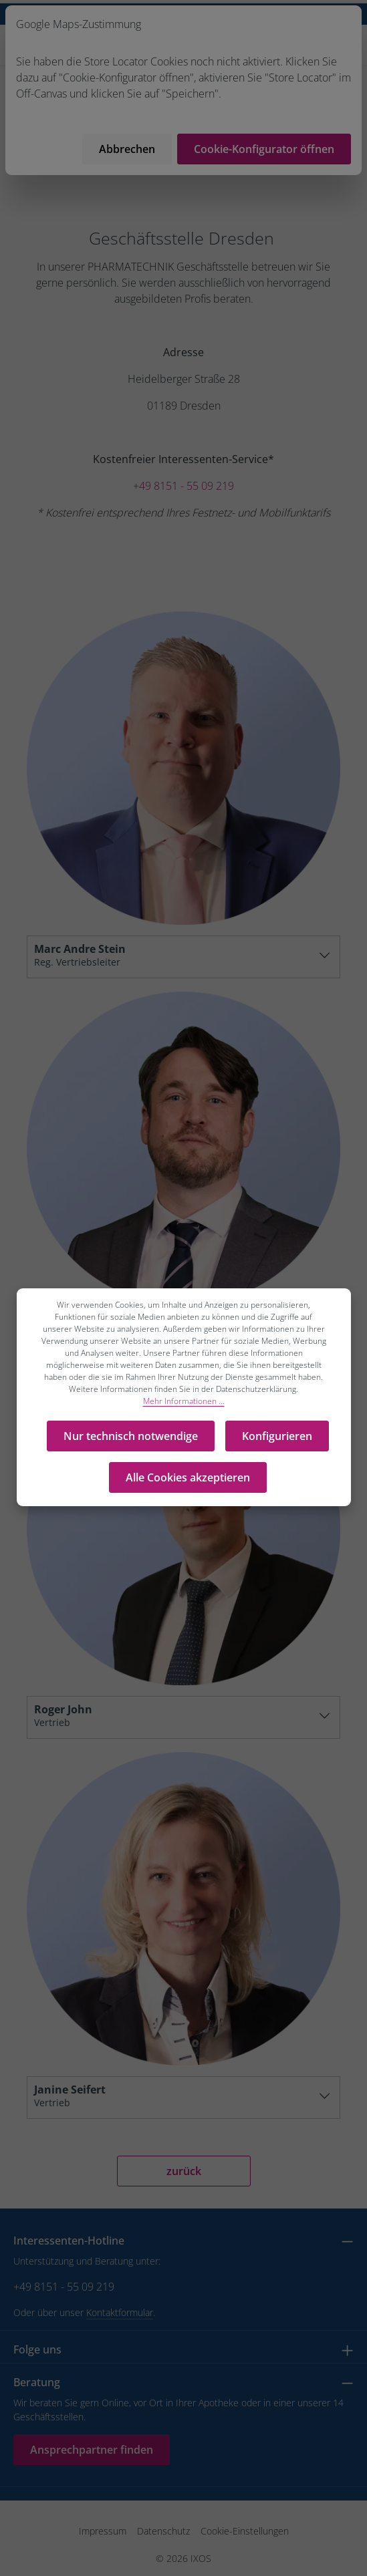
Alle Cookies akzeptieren (188, 1477)
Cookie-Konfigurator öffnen (264, 149)
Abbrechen (127, 149)
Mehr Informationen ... (184, 1401)
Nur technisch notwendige (131, 1436)
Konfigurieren (277, 1436)
